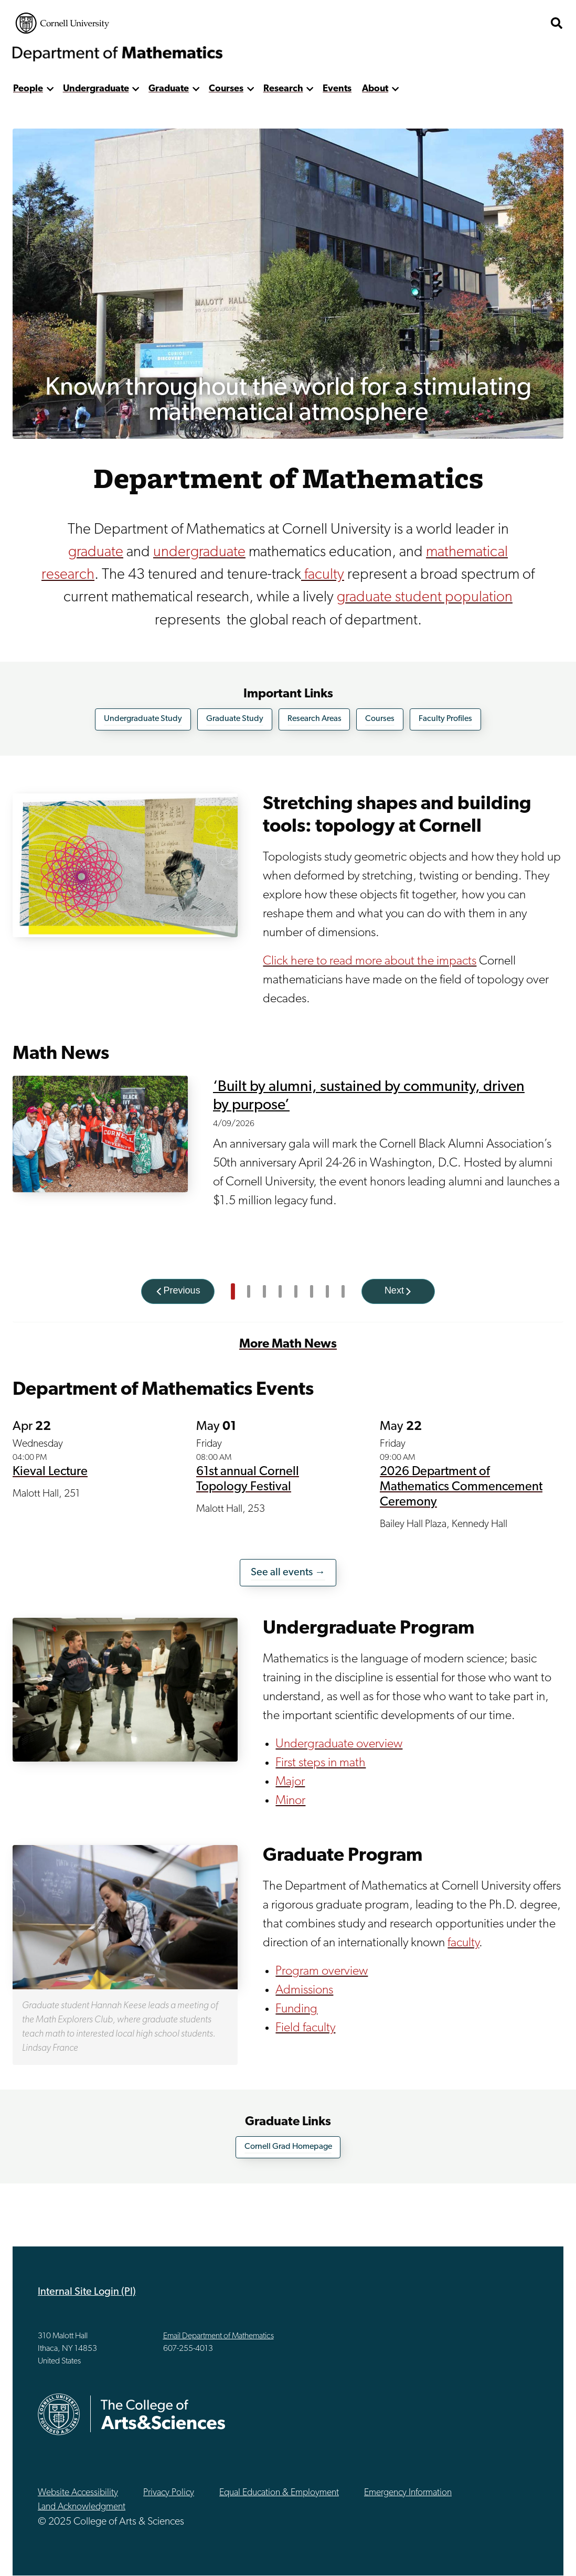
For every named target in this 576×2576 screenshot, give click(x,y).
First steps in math (320, 1763)
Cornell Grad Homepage (288, 2147)
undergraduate (199, 552)
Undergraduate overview (338, 1744)
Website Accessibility (78, 2493)
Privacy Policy (168, 2493)
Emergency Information (408, 2493)
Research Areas (314, 719)
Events (337, 89)
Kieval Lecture (50, 1472)
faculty (322, 574)
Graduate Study (234, 719)
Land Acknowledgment (81, 2507)
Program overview (321, 1971)
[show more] (50, 89)
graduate (95, 552)
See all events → (288, 1572)
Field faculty (305, 2028)
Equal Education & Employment (279, 2493)
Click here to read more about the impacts (369, 961)
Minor (290, 1801)
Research (283, 89)
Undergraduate (96, 89)
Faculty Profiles (445, 719)
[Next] (398, 1291)
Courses (226, 89)
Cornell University (62, 23)
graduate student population (425, 597)
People (28, 89)
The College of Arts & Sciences (482, 23)
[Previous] (178, 1291)
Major (290, 1782)
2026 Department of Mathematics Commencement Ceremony (461, 1487)
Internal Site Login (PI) (87, 2292)
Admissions (304, 1990)
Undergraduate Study (143, 719)
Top (544, 2554)
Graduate (168, 89)
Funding (296, 2009)
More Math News (288, 1344)
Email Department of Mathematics (218, 2336)
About (375, 89)
